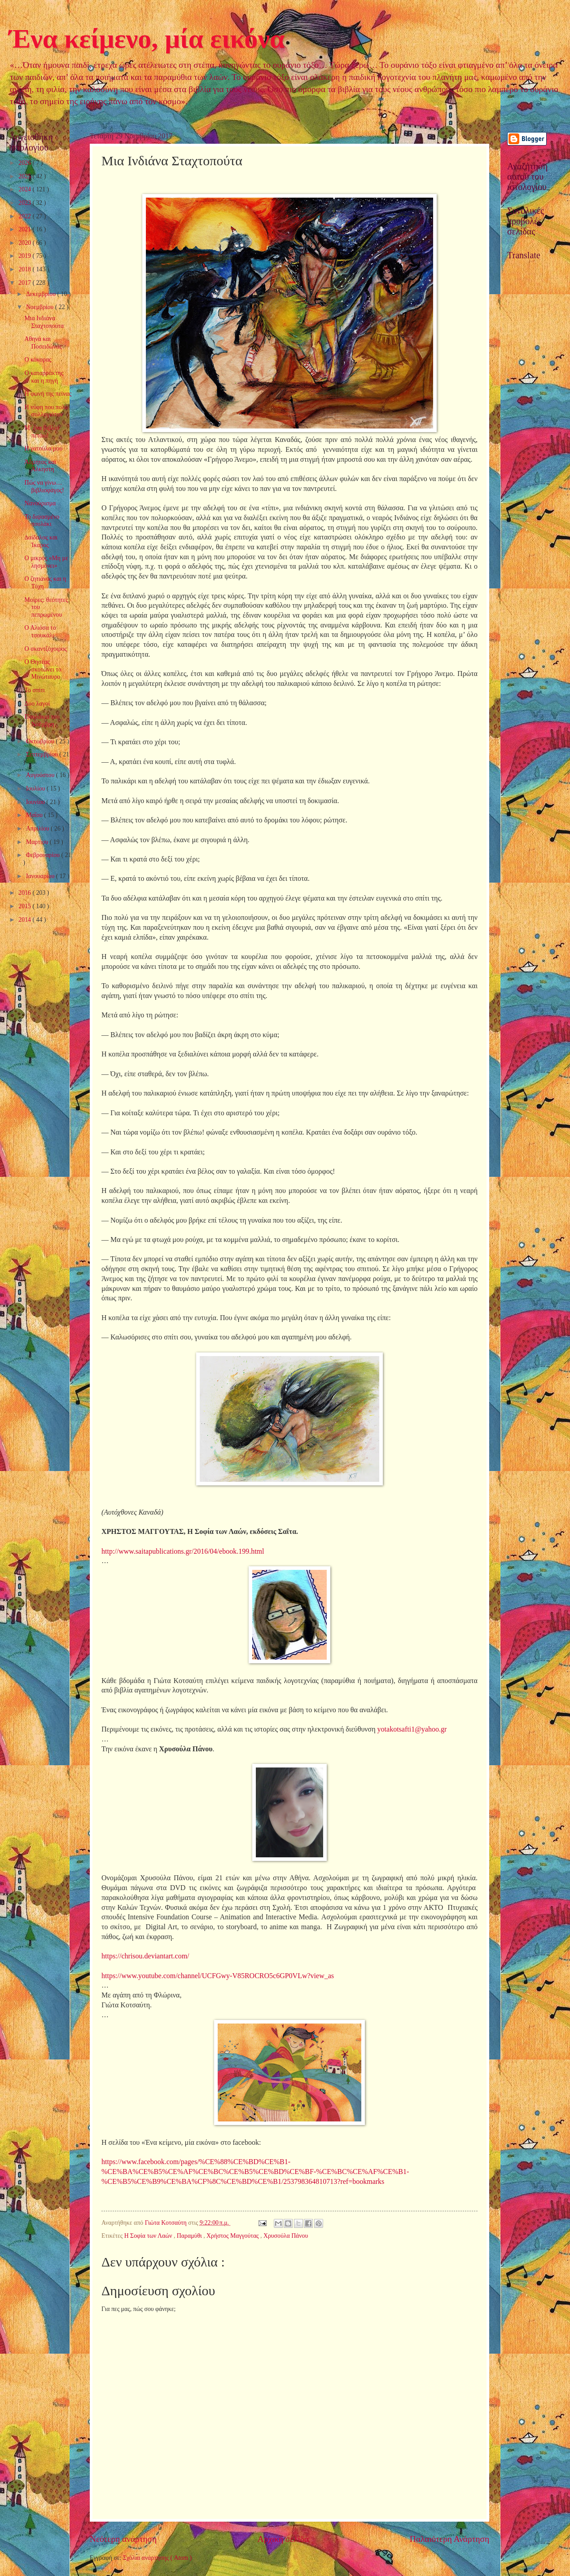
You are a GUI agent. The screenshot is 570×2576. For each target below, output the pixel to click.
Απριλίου (38, 828)
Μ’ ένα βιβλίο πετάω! (41, 431)
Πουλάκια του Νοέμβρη (41, 720)
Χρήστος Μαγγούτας (233, 2235)
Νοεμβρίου (40, 307)
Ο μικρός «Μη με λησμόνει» (46, 562)
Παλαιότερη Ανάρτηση (449, 2539)
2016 (25, 892)
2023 (25, 202)
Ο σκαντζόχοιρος (45, 648)
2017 (25, 282)
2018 (25, 269)
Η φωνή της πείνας (47, 393)
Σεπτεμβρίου (42, 754)
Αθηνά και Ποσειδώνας (42, 343)
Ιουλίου (36, 788)
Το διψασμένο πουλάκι (41, 520)
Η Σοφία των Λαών (149, 2235)
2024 (25, 189)
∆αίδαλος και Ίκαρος (40, 541)
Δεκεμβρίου (41, 294)
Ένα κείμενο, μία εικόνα (147, 38)
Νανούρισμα (40, 503)
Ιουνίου (36, 802)
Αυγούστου (41, 775)
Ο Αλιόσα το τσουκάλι (40, 631)
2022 (25, 216)
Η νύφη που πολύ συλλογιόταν (45, 411)
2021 (25, 229)
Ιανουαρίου (41, 876)
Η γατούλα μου (43, 448)
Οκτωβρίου (41, 741)
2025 (25, 176)
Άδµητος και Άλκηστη (40, 466)
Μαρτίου (38, 842)
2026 (25, 162)
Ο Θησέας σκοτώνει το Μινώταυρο (42, 669)
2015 (25, 906)
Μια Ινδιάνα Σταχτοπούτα (44, 322)
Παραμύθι (190, 2235)
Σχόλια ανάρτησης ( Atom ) (157, 2557)
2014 (25, 919)
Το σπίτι (34, 690)
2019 (25, 255)
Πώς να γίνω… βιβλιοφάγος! (44, 486)
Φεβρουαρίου (43, 855)
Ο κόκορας (37, 359)
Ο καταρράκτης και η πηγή (43, 377)
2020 (25, 242)
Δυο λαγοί (37, 703)
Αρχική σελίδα (283, 2539)
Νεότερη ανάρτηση (123, 2539)
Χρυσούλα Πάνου (285, 2235)
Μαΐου (35, 815)
